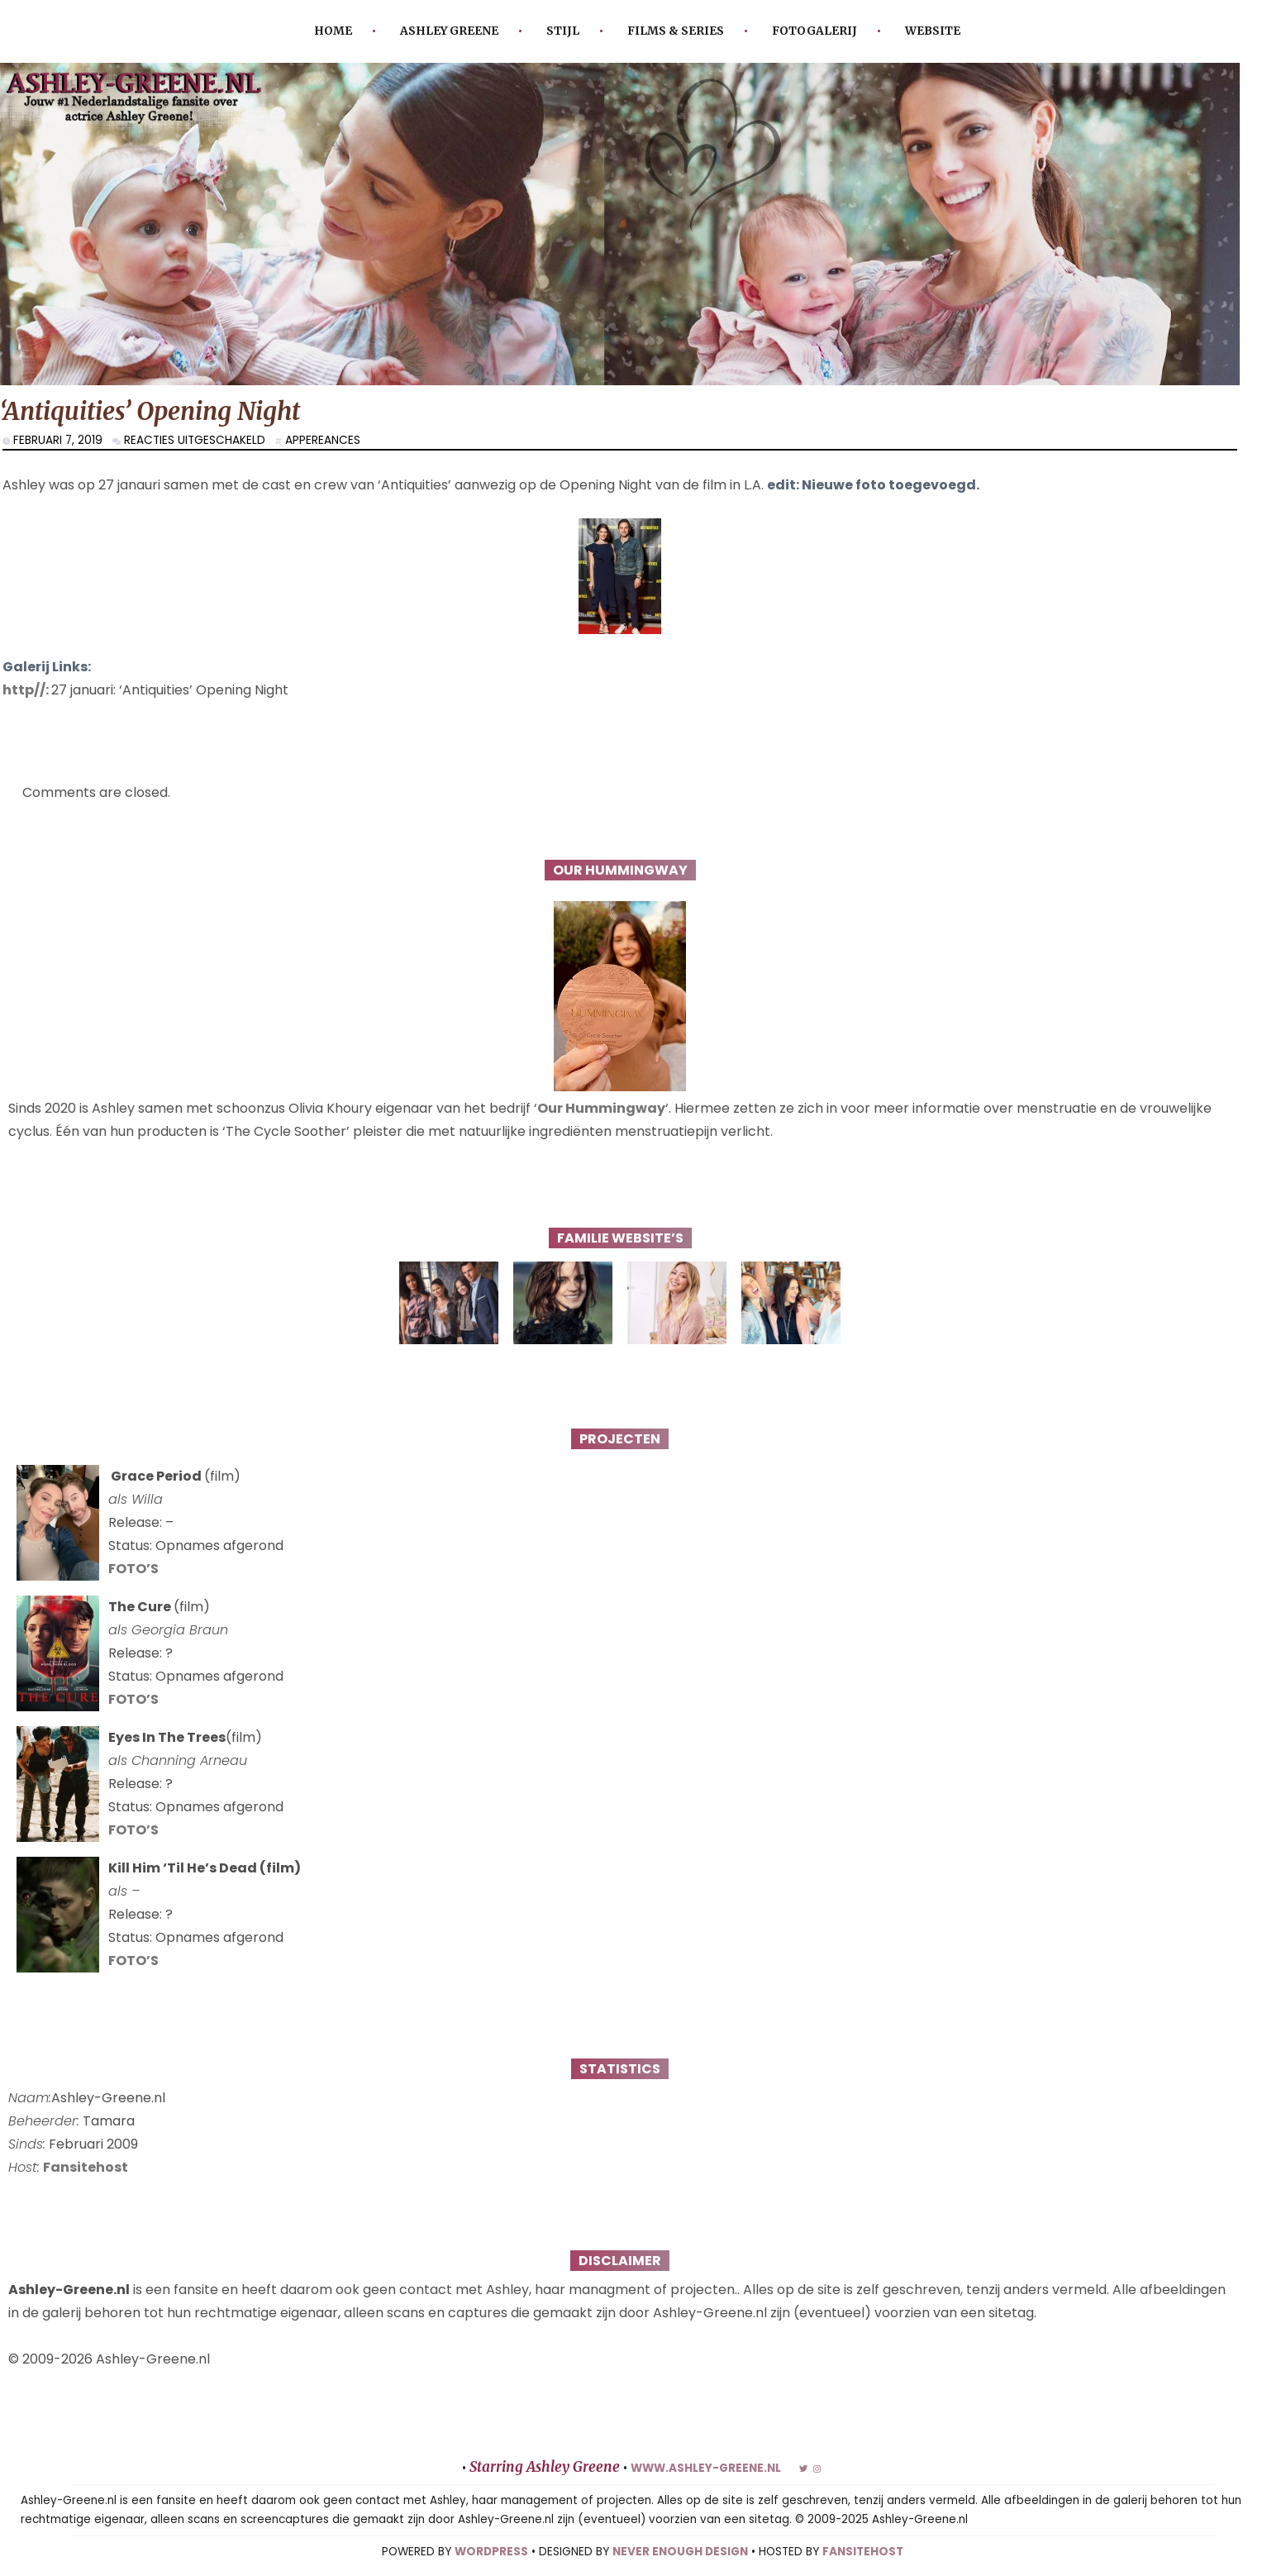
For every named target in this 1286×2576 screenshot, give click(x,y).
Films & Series (675, 31)
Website (932, 31)
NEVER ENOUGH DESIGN (680, 2551)
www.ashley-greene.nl (706, 2468)
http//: (26, 689)
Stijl (562, 31)
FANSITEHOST (862, 2551)
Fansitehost (85, 2167)
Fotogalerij (814, 31)
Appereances (322, 440)
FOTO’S (133, 1568)
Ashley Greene (449, 31)
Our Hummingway (601, 1108)
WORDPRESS (491, 2551)
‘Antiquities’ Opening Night (150, 411)
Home (333, 31)
